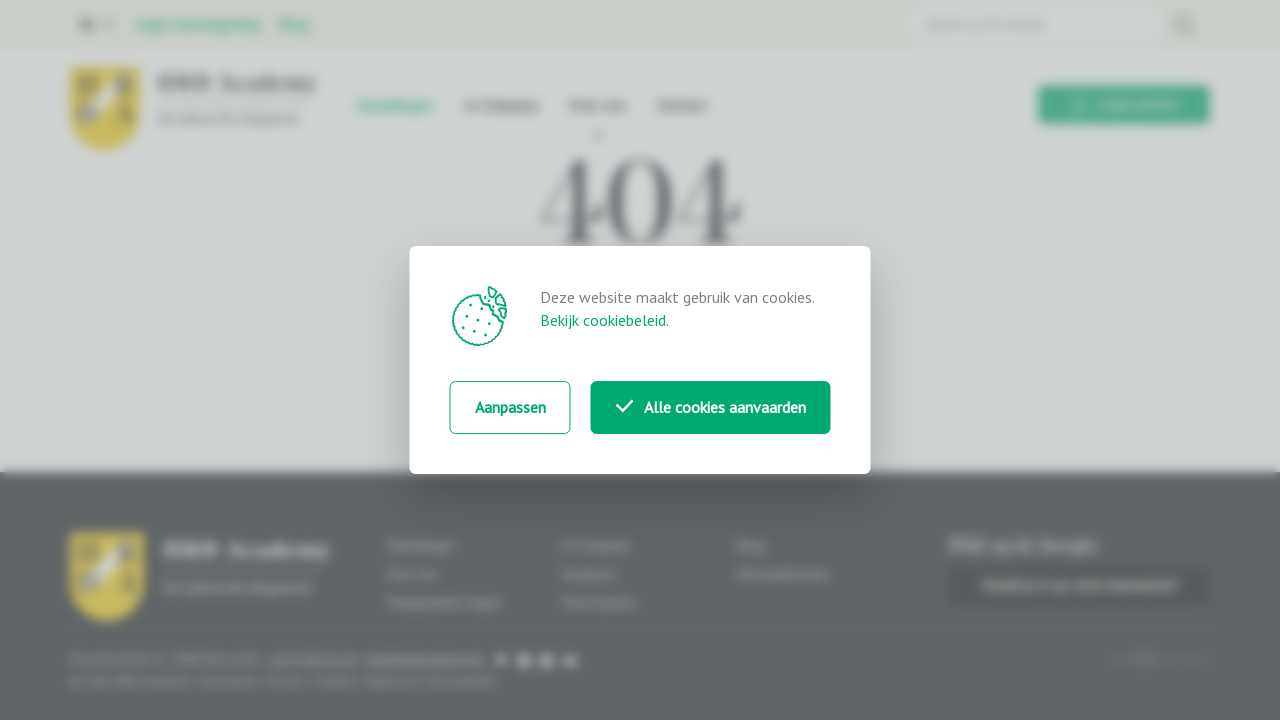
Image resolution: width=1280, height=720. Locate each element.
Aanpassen (510, 407)
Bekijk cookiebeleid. (604, 320)
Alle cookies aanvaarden (711, 407)
